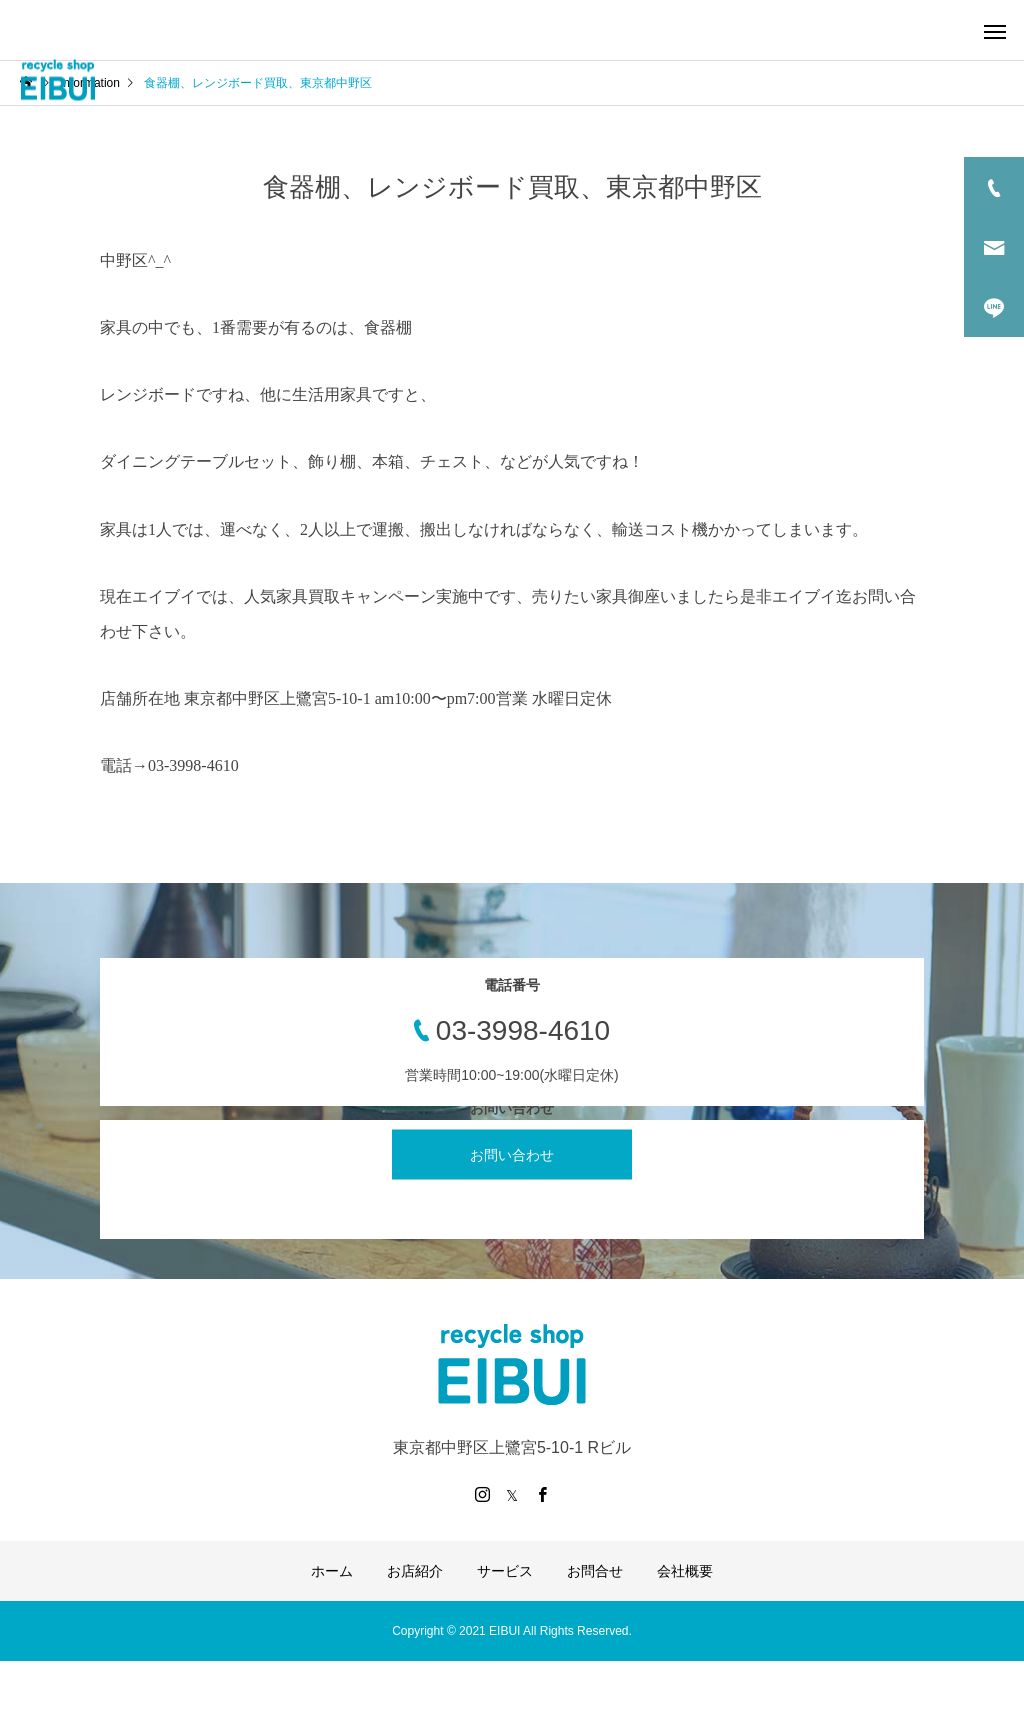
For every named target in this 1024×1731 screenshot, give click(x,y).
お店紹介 (415, 1571)
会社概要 (685, 1571)
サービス (505, 1571)
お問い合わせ (512, 1155)
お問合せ (595, 1571)
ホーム (332, 1571)
